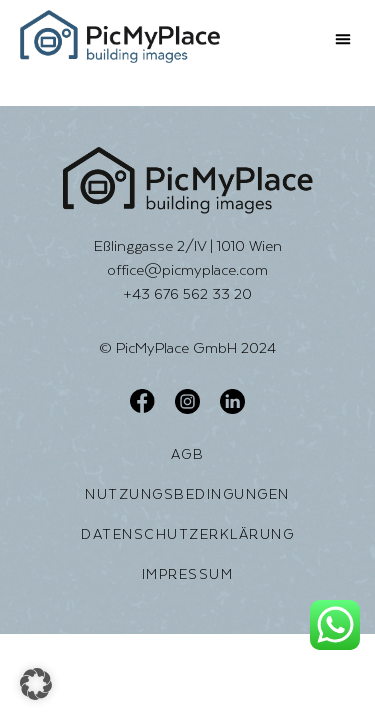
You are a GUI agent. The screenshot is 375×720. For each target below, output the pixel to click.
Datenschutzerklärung (187, 534)
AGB (188, 454)
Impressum (188, 574)
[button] (343, 39)
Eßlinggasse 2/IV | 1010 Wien (188, 245)
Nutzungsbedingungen (187, 494)
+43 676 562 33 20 (187, 293)
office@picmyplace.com (187, 269)
